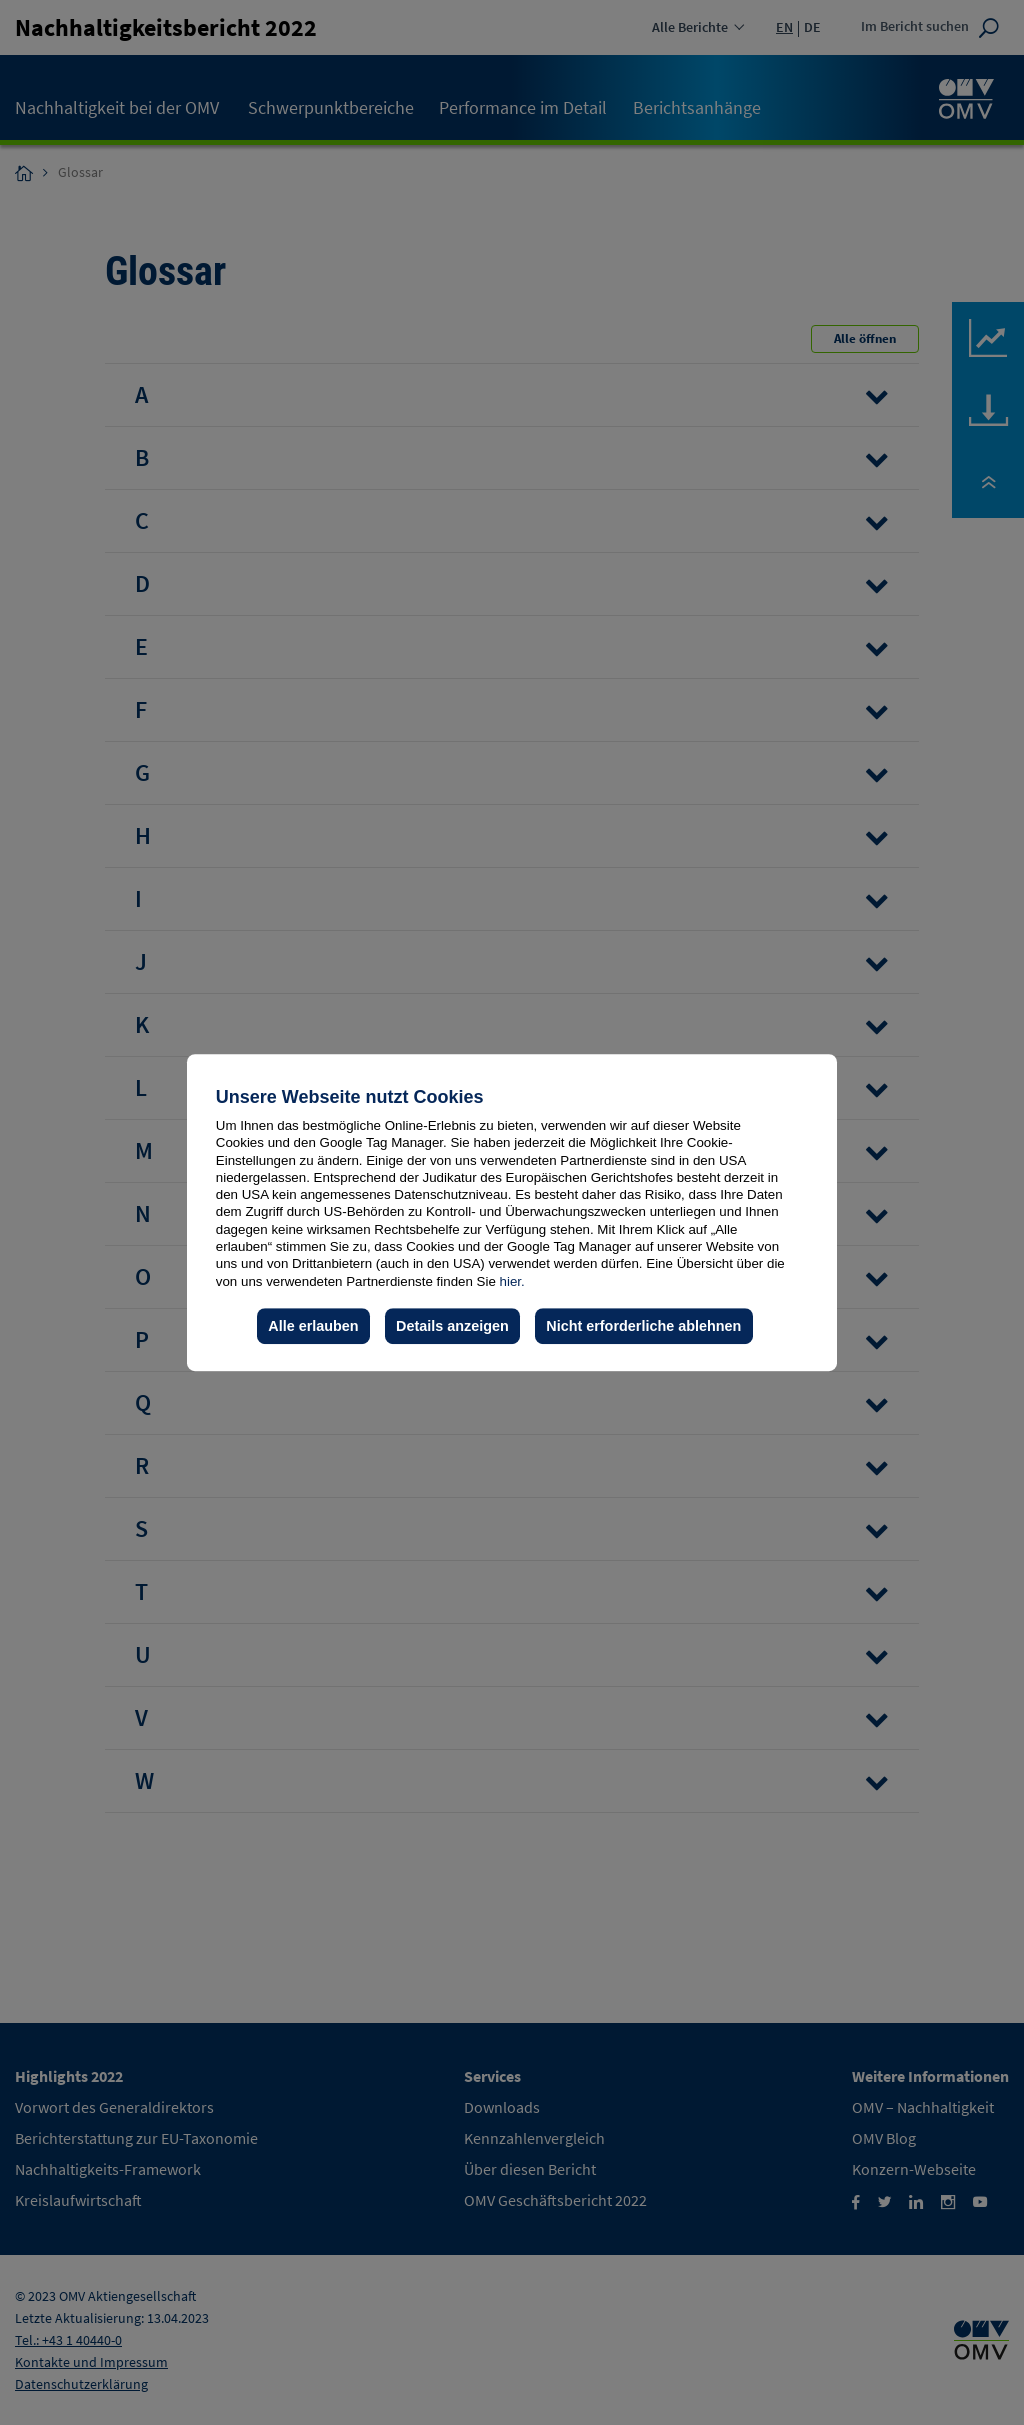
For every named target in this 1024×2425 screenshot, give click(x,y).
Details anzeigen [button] (452, 1326)
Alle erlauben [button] (313, 1326)
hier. (512, 1281)
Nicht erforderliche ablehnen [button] (643, 1326)
